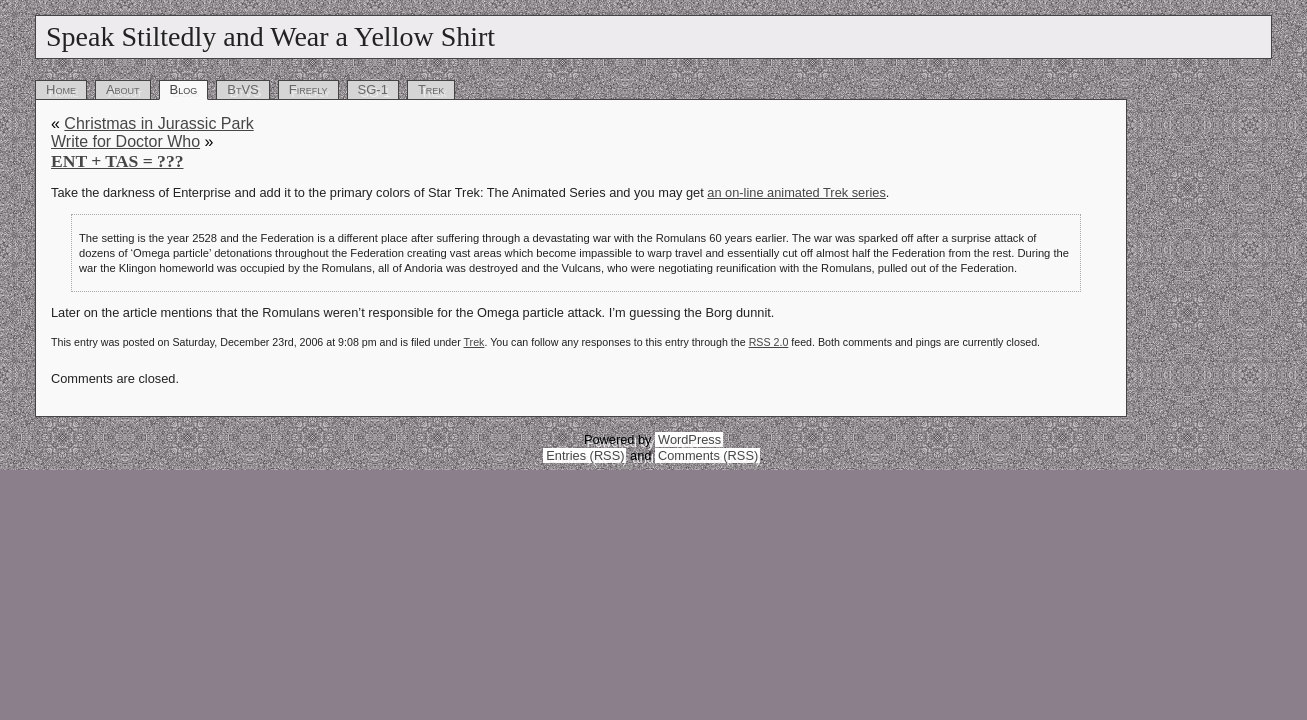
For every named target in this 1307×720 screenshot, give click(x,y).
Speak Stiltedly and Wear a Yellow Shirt (270, 36)
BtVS (243, 89)
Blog (184, 89)
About (123, 89)
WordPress (689, 439)
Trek (431, 89)
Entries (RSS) (585, 455)
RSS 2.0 (769, 342)
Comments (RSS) (708, 455)
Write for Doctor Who (125, 141)
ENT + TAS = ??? (117, 161)
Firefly (308, 89)
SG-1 (373, 89)
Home (61, 89)
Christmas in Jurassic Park (158, 123)
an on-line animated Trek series (796, 192)
